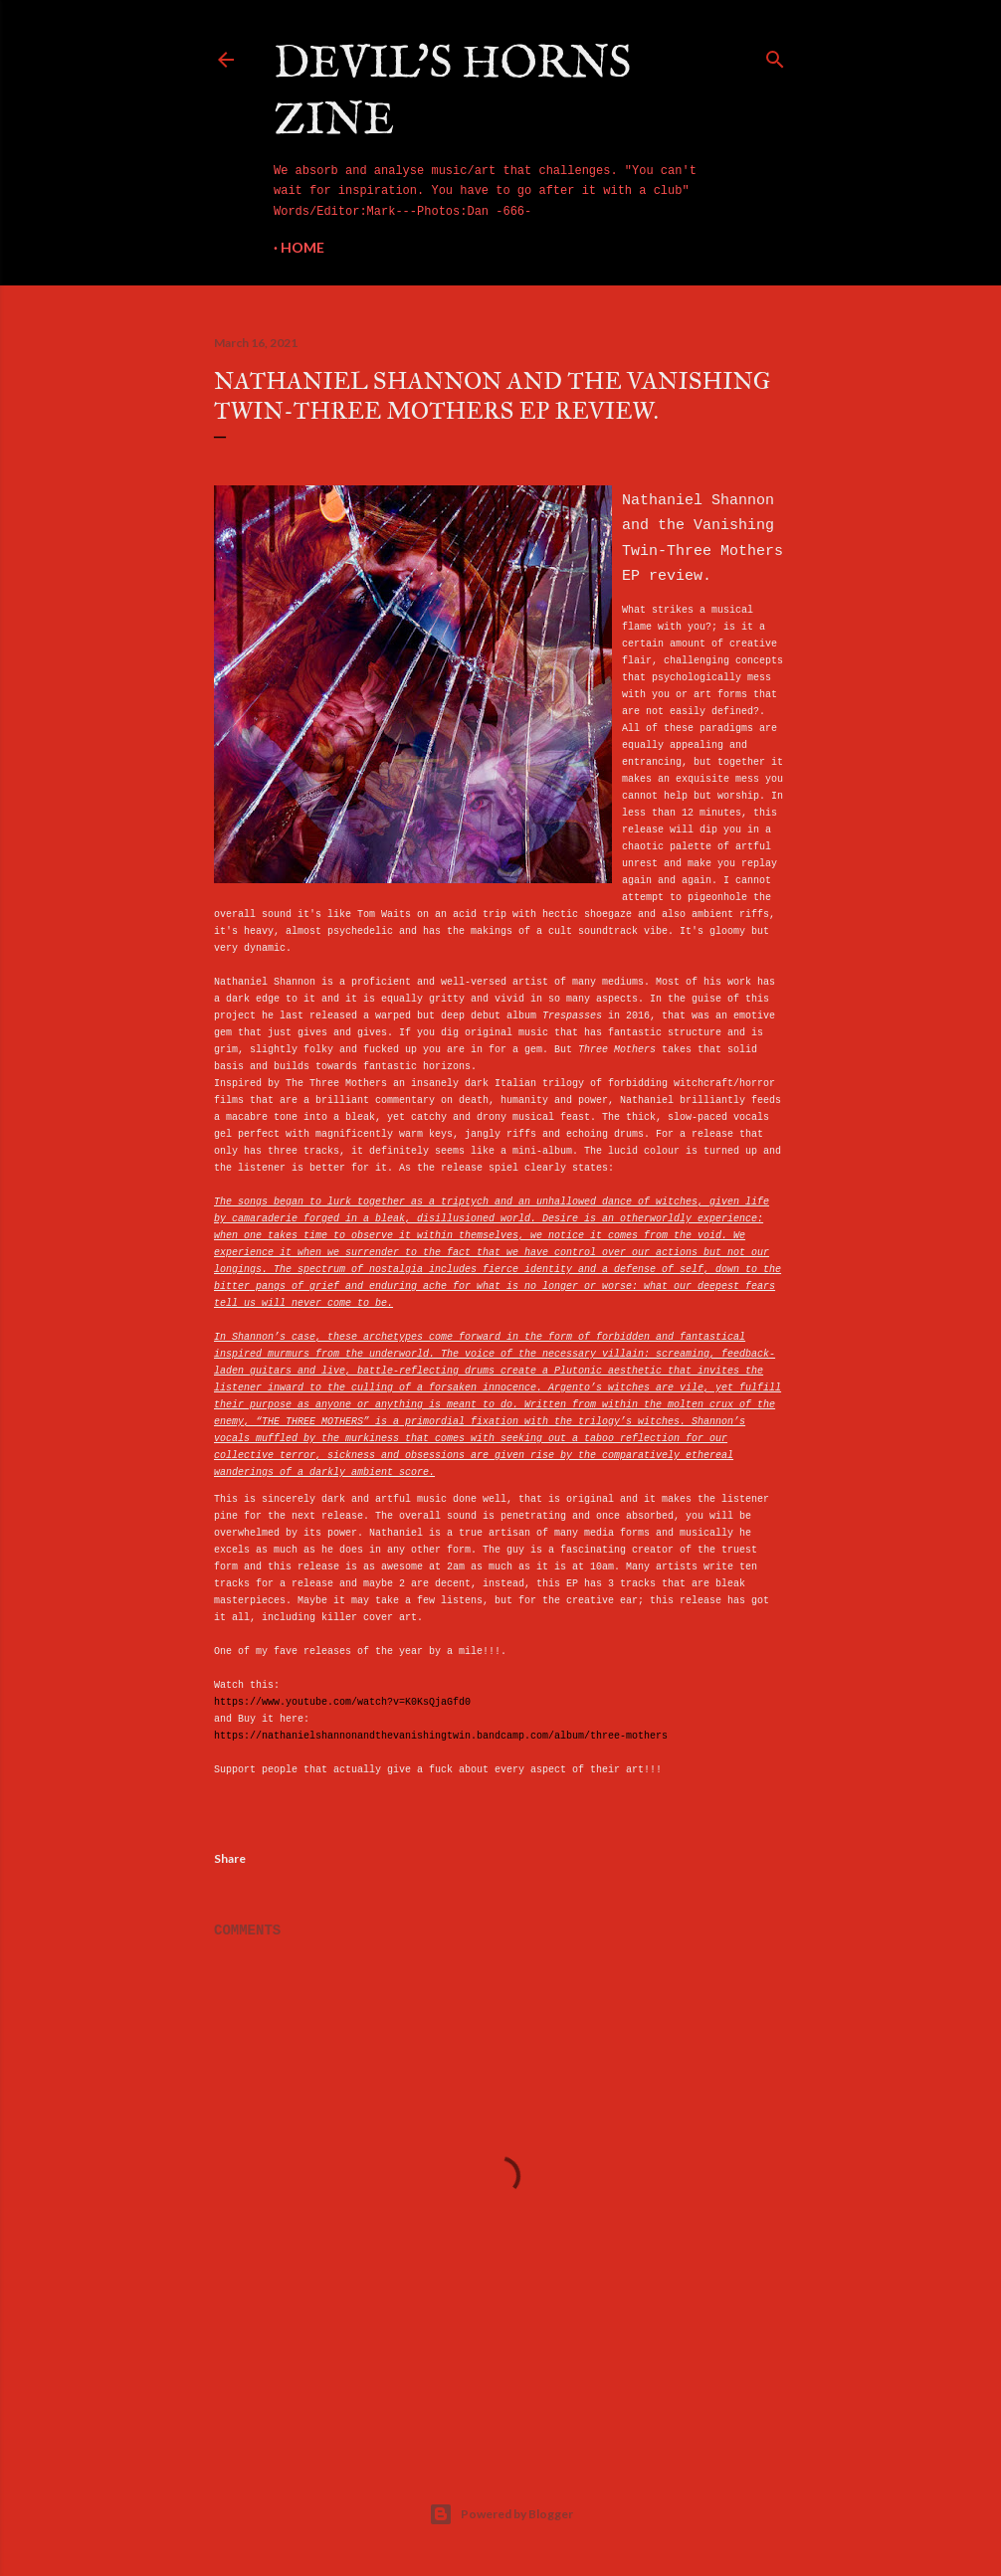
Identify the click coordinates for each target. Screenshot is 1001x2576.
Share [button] (230, 1858)
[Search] (775, 56)
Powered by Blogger (501, 2514)
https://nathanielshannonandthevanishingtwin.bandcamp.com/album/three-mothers (441, 1736)
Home (302, 247)
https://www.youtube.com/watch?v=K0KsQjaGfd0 (342, 1702)
